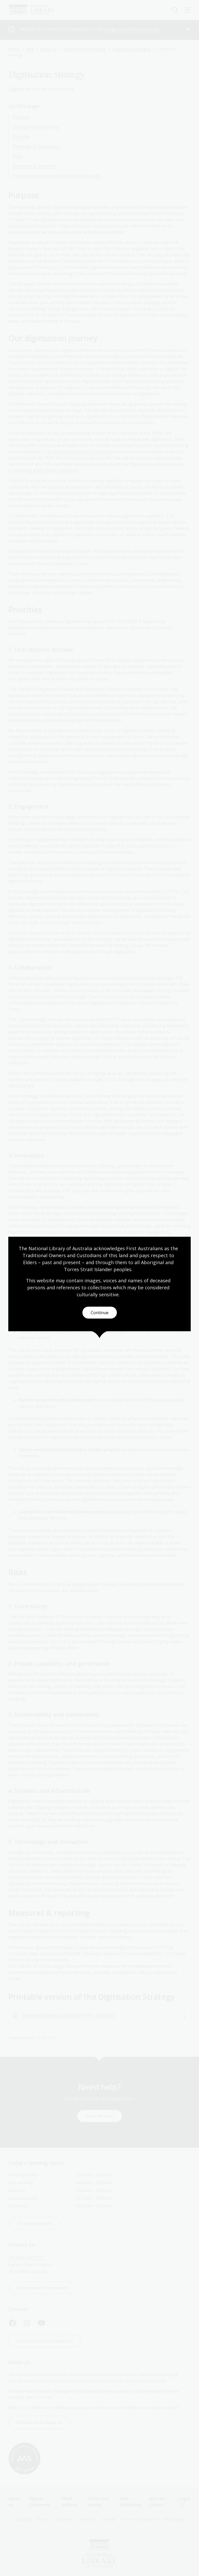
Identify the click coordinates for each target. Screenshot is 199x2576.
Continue (100, 1312)
